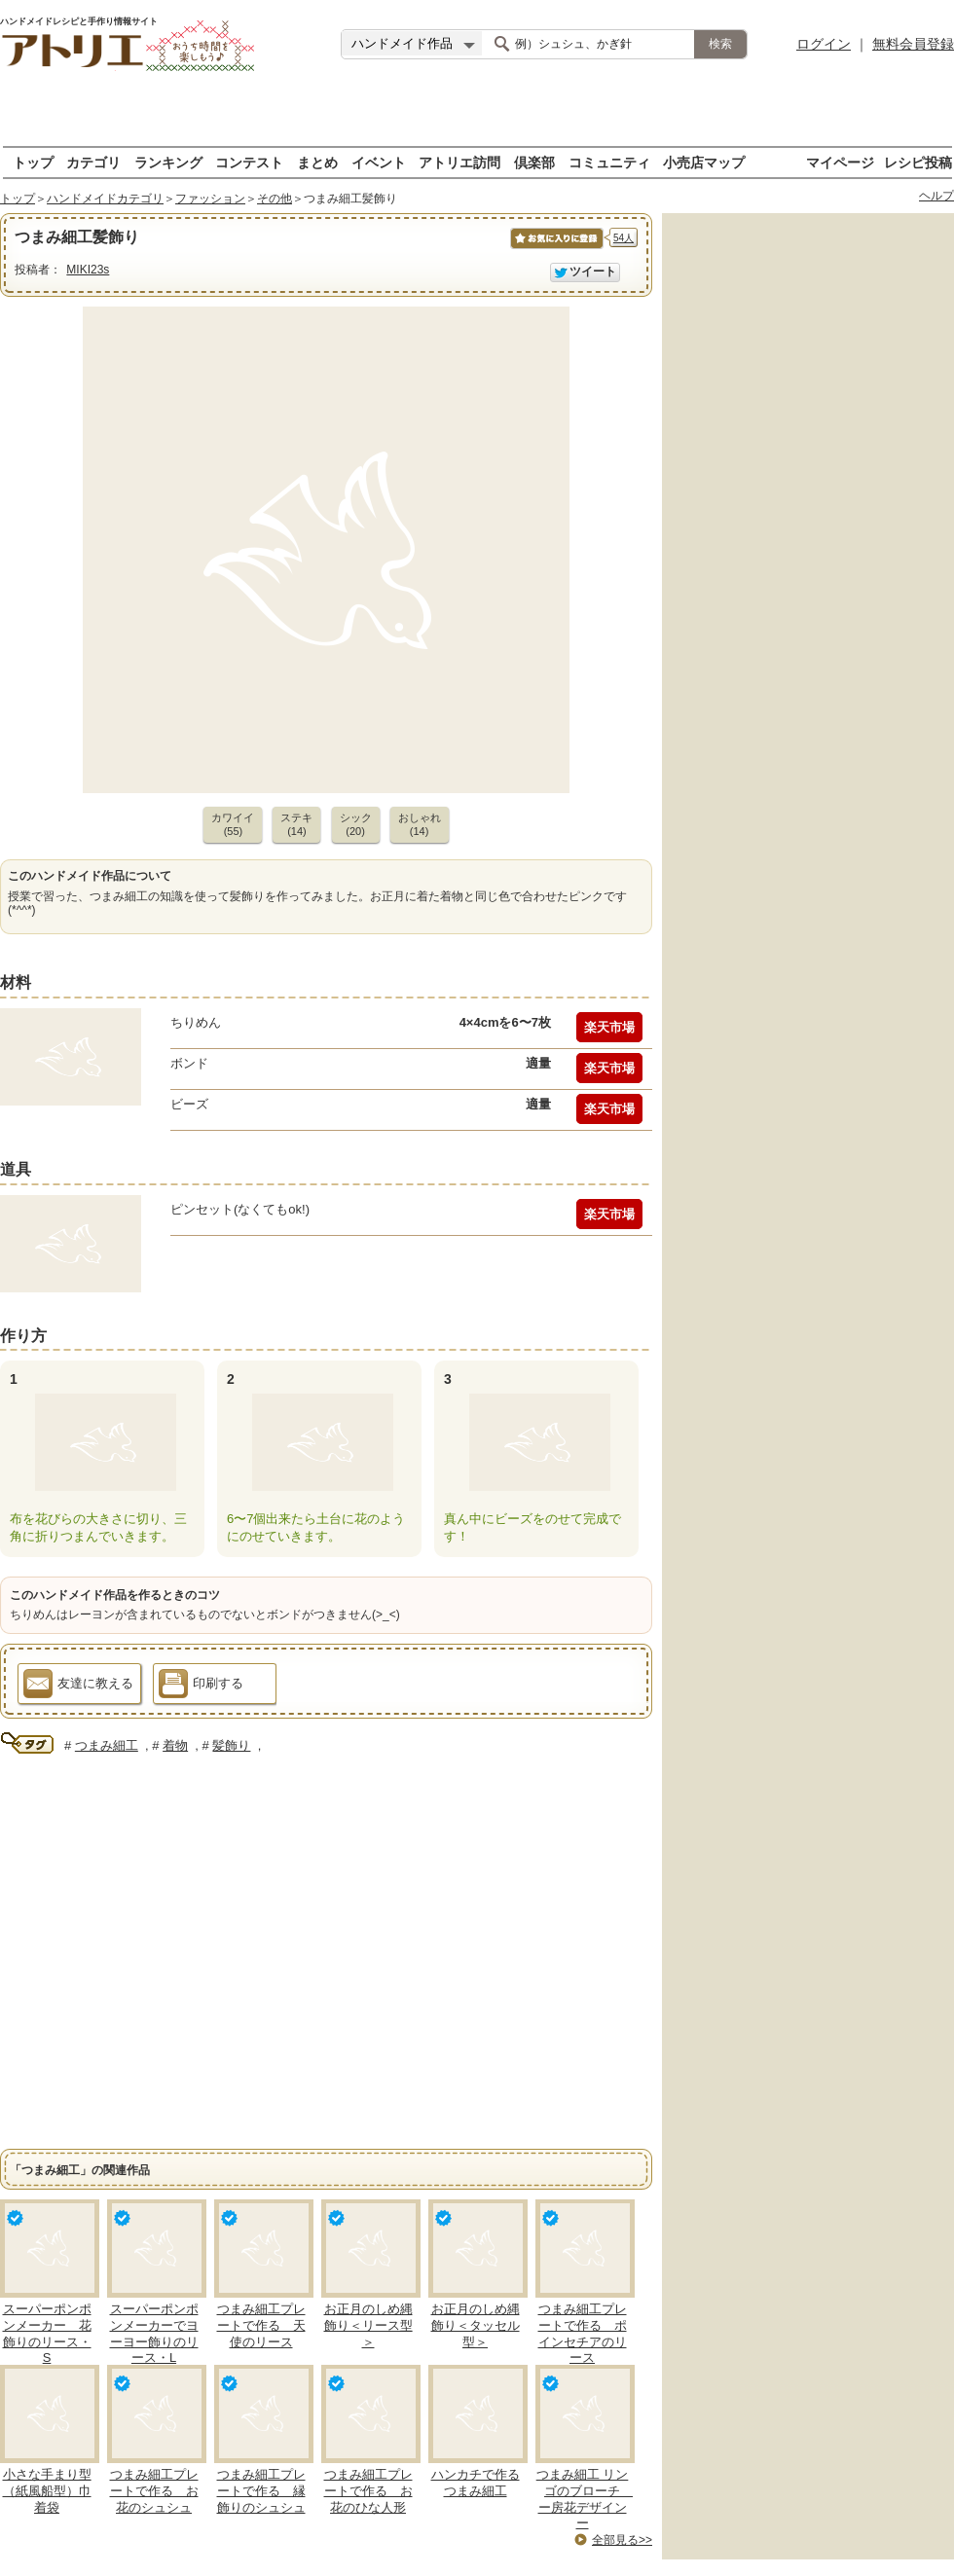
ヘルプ (936, 195)
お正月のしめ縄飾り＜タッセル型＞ (475, 2325)
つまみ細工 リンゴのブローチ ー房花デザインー (584, 2499)
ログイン (823, 44)
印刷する (201, 1686)
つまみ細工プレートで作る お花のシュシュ (154, 2491)
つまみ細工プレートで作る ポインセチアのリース (582, 2334)
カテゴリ (93, 162)
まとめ (317, 162)
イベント (378, 162)
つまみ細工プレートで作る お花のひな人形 (368, 2491)
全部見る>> (622, 2540)
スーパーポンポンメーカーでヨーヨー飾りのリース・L (154, 2334)
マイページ (840, 162)
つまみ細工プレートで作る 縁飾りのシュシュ (261, 2491)
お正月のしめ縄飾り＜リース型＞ (368, 2325)
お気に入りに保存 (555, 248)
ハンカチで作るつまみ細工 (475, 2482)
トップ (33, 162)
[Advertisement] (477, 117)
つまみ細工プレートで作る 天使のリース (261, 2325)
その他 (274, 198)
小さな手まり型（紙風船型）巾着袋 (47, 2491)
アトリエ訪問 (459, 162)
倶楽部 (534, 162)
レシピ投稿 (918, 162)
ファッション (210, 198)
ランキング (168, 162)
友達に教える (78, 1686)
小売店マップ (704, 162)
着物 (175, 1745)
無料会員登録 (913, 44)
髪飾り (231, 1745)
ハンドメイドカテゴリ (105, 198)
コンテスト (249, 162)
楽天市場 (609, 1027)
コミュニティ (609, 162)
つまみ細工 (106, 1745)
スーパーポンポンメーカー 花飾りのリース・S (47, 2334)
